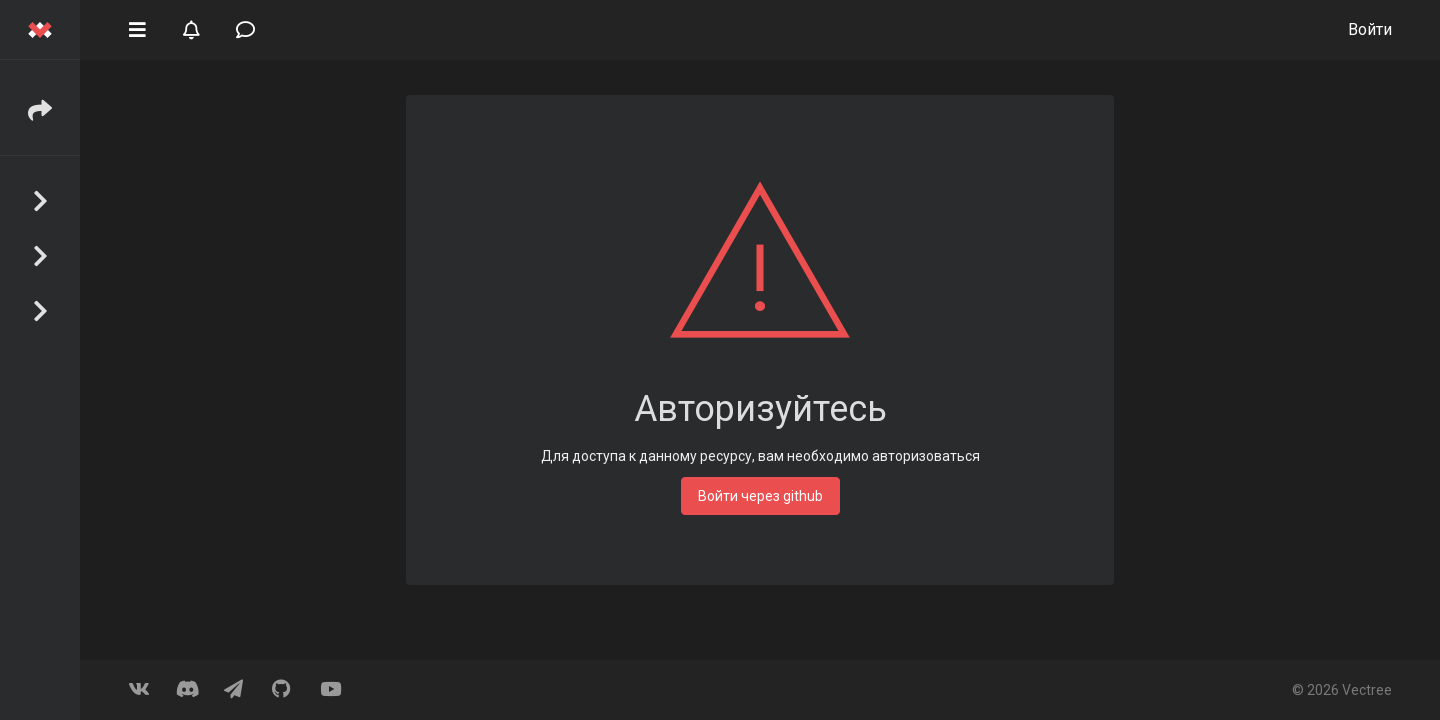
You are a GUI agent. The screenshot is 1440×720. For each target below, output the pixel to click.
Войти (1370, 29)
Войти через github (760, 496)
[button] (137, 28)
